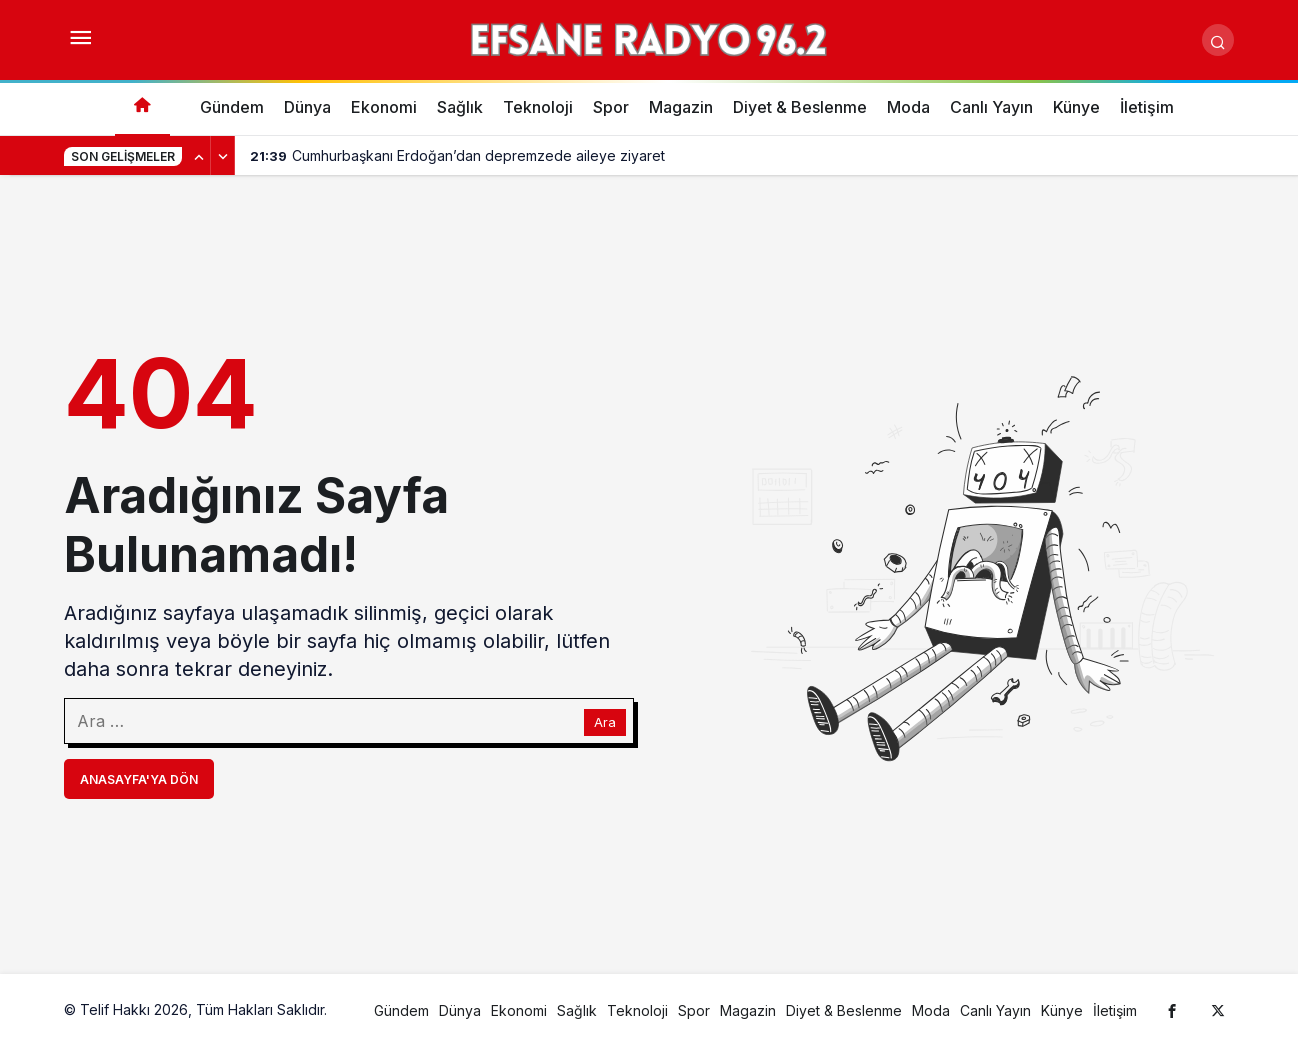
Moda (908, 107)
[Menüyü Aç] (80, 40)
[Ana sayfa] (142, 107)
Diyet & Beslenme (800, 107)
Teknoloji (538, 107)
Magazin (681, 107)
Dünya (307, 107)
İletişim (1147, 107)
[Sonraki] (223, 156)
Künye (1076, 107)
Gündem (232, 107)
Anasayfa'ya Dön (139, 779)
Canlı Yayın (991, 107)
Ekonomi (384, 107)
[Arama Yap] (1218, 40)
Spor (611, 107)
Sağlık (460, 107)
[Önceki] (199, 156)
